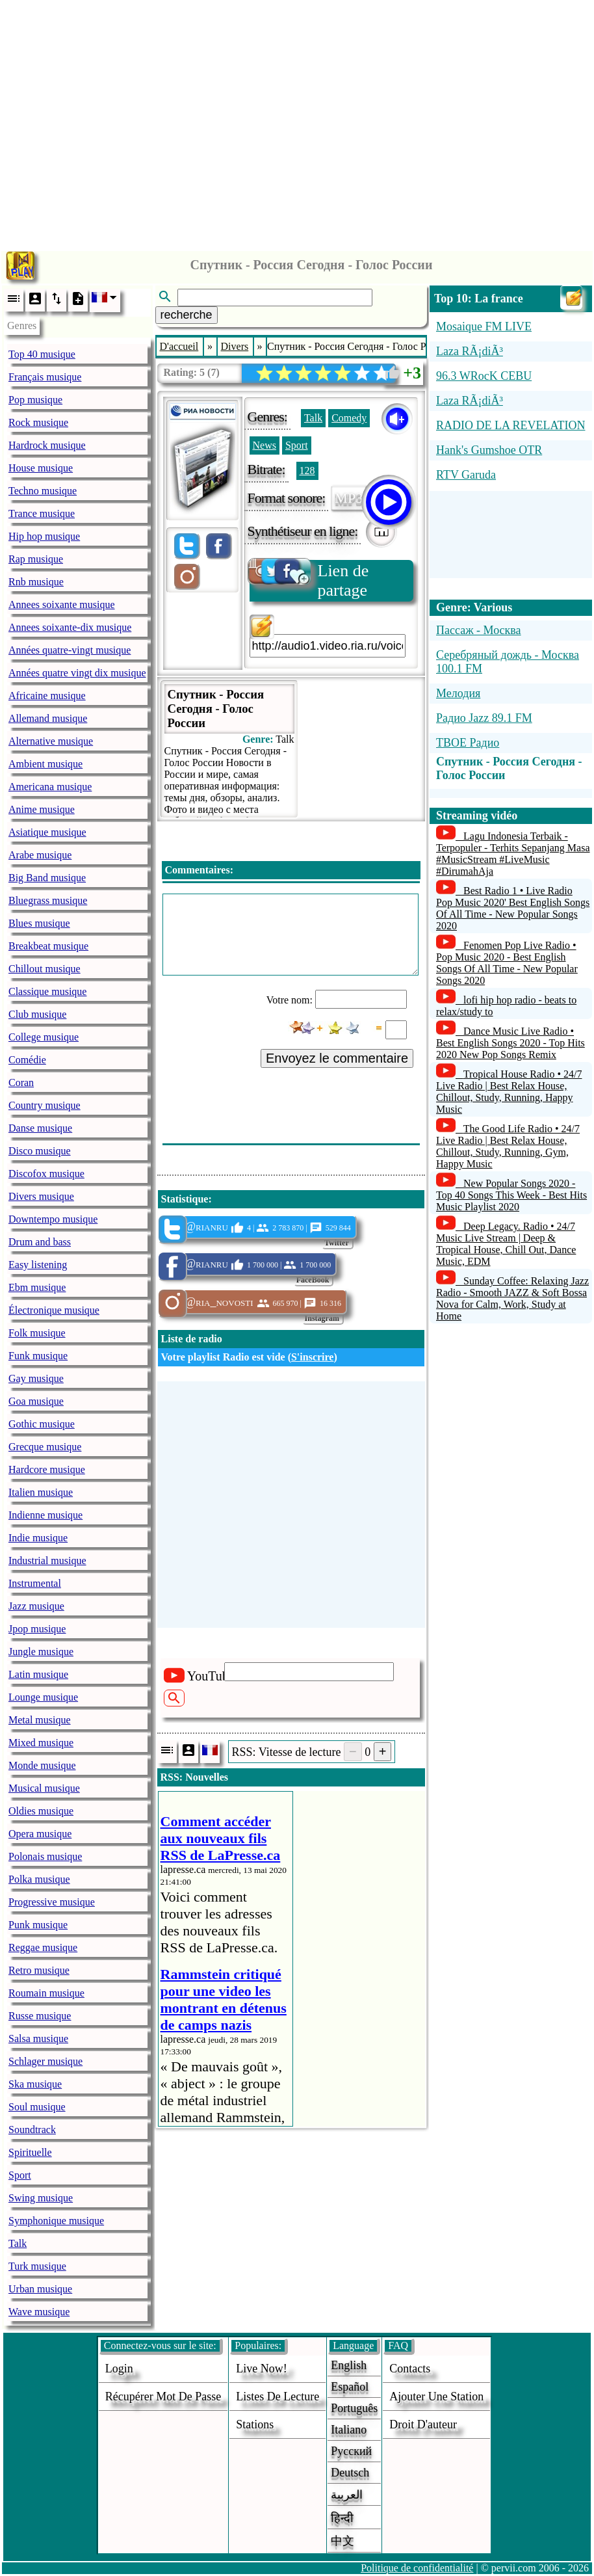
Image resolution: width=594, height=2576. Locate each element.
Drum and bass (39, 1241)
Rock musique (38, 422)
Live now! (261, 2368)
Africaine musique (47, 695)
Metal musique (39, 1719)
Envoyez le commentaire (337, 1058)
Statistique (185, 1198)
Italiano (349, 2429)
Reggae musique (42, 1947)
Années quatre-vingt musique (69, 650)
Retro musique (39, 1970)
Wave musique (39, 2311)
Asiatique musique (47, 832)
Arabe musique (39, 854)
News (264, 445)
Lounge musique (43, 1697)
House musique (40, 467)
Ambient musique (45, 763)
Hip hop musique (44, 536)
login (119, 2368)
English (349, 2365)
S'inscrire (312, 1356)
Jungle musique (40, 1651)
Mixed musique (40, 1742)
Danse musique (40, 1128)
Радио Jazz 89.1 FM (484, 717)
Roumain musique (46, 1992)
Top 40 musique (41, 354)
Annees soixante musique (61, 604)
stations (255, 2424)
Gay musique (36, 1378)
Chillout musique (44, 968)
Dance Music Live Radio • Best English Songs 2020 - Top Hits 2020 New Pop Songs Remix (510, 1043)
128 (307, 470)
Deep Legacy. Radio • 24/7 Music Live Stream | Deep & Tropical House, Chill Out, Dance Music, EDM (506, 1244)
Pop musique (35, 399)
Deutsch (350, 2472)
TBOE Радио (467, 742)
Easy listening (37, 1264)
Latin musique (38, 1674)
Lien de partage (309, 580)
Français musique (44, 376)
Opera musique (39, 1833)
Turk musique (37, 2266)
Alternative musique (50, 741)
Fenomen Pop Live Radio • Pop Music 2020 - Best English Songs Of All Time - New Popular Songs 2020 (507, 963)
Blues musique (39, 923)
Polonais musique (45, 1856)
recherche (187, 314)
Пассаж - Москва (478, 630)
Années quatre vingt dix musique (77, 672)
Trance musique (41, 513)
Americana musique (50, 786)
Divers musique (41, 1196)
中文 (342, 2540)
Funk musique (38, 1355)
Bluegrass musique (47, 900)
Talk (17, 2243)
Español (349, 2386)
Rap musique (35, 558)
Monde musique (42, 1765)
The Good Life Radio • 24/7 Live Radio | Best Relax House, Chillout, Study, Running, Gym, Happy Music (508, 1146)
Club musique (37, 1014)
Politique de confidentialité (417, 2567)
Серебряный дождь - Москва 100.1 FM (507, 661)
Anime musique (41, 809)
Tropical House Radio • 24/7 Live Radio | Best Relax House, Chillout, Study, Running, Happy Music (509, 1092)
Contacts (409, 2368)
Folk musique (37, 1332)
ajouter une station (436, 2396)
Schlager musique (45, 2061)
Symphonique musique (56, 2220)
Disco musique (39, 1150)
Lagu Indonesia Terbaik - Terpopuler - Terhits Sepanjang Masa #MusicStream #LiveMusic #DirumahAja (513, 853)
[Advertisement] (297, 122)
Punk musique (38, 1924)
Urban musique (40, 2288)
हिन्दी (342, 2518)
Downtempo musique (52, 1219)
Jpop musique (37, 1628)
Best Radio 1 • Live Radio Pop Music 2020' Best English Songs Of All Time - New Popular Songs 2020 (512, 908)
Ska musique (35, 2084)
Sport (19, 2175)
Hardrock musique (47, 445)
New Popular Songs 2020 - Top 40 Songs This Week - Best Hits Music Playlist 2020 (511, 1195)
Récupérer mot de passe (163, 2396)
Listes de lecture (277, 2396)
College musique (43, 1036)
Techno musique (42, 490)
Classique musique (47, 991)
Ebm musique (37, 1287)
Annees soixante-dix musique (69, 627)
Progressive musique (51, 1901)
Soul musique (37, 2106)
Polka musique (39, 1879)
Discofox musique (46, 1173)
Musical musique (44, 1788)
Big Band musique (47, 877)
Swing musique (40, 2197)
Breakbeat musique (48, 945)
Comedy (349, 417)
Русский (351, 2451)
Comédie (27, 1059)
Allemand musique (47, 718)
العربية (347, 2494)
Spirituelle (30, 2152)
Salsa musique (38, 2038)
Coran (21, 1082)
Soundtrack (32, 2129)
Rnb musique (36, 581)
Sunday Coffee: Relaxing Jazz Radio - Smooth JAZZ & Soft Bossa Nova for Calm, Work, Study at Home (512, 1298)
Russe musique (39, 2015)
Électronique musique (53, 1310)
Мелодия (458, 693)
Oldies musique (40, 1810)
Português (354, 2408)
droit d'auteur (423, 2424)
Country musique (44, 1105)
